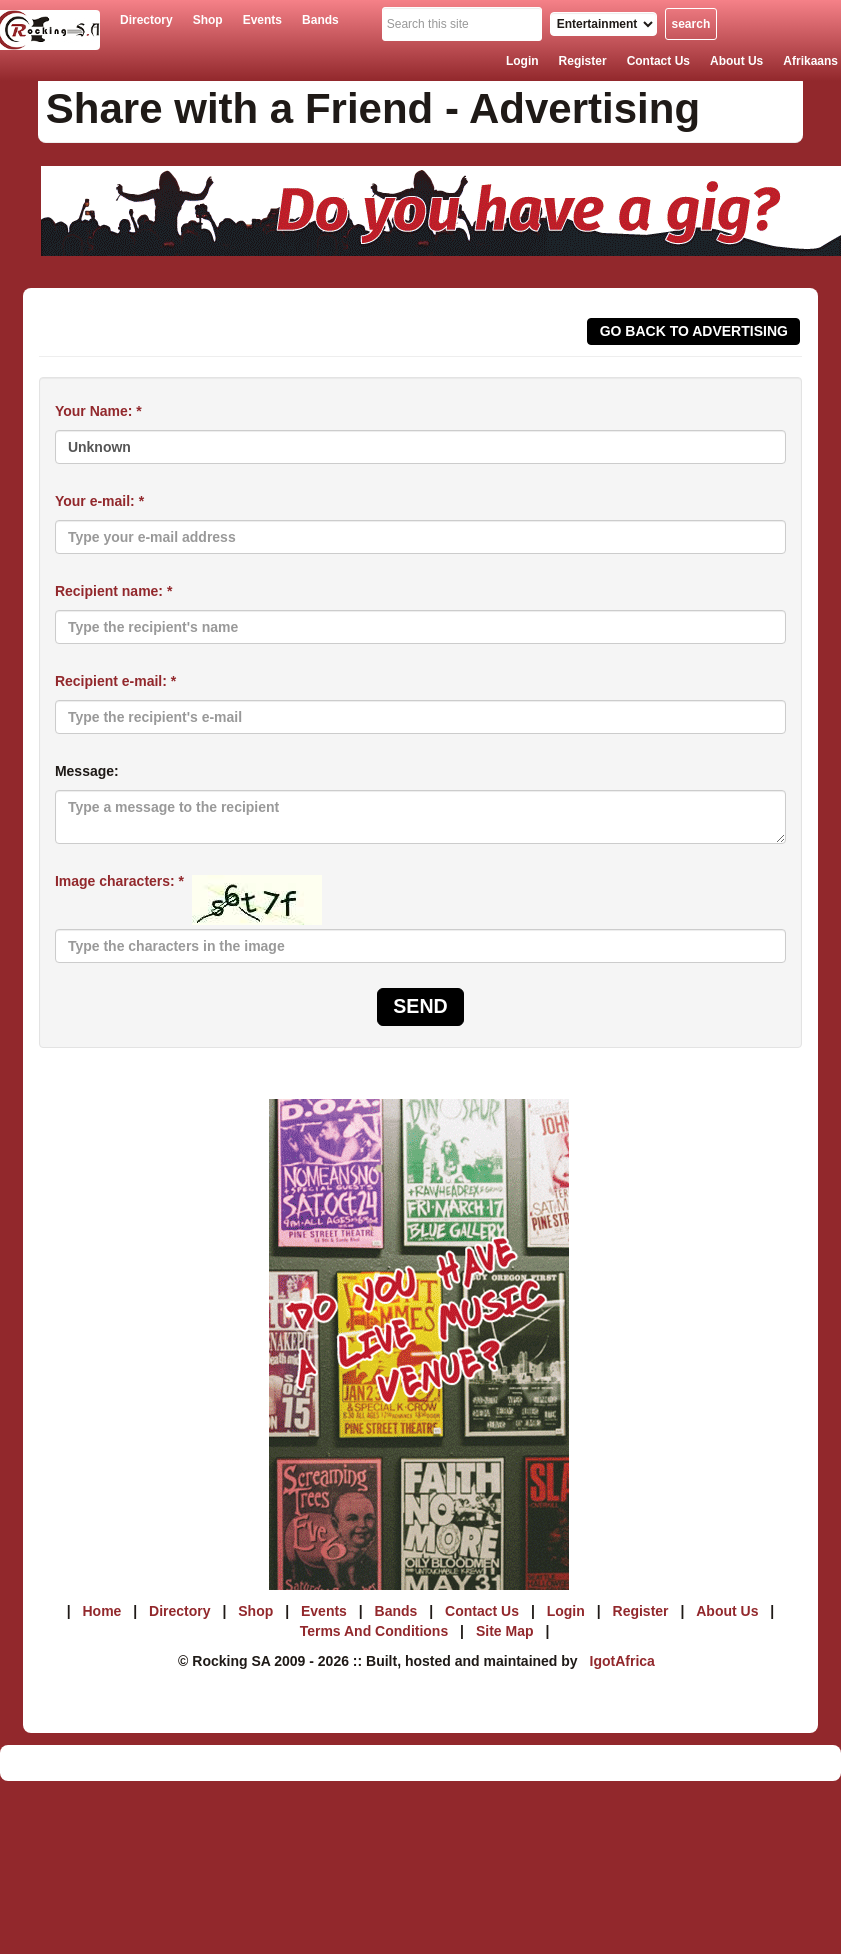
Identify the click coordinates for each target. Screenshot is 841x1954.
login (522, 61)
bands (320, 20)
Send (420, 1006)
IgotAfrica (622, 1661)
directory (146, 20)
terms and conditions (374, 1631)
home (101, 1611)
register (583, 61)
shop (208, 20)
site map (505, 1631)
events (262, 20)
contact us (658, 61)
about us (736, 61)
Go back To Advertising (694, 331)
